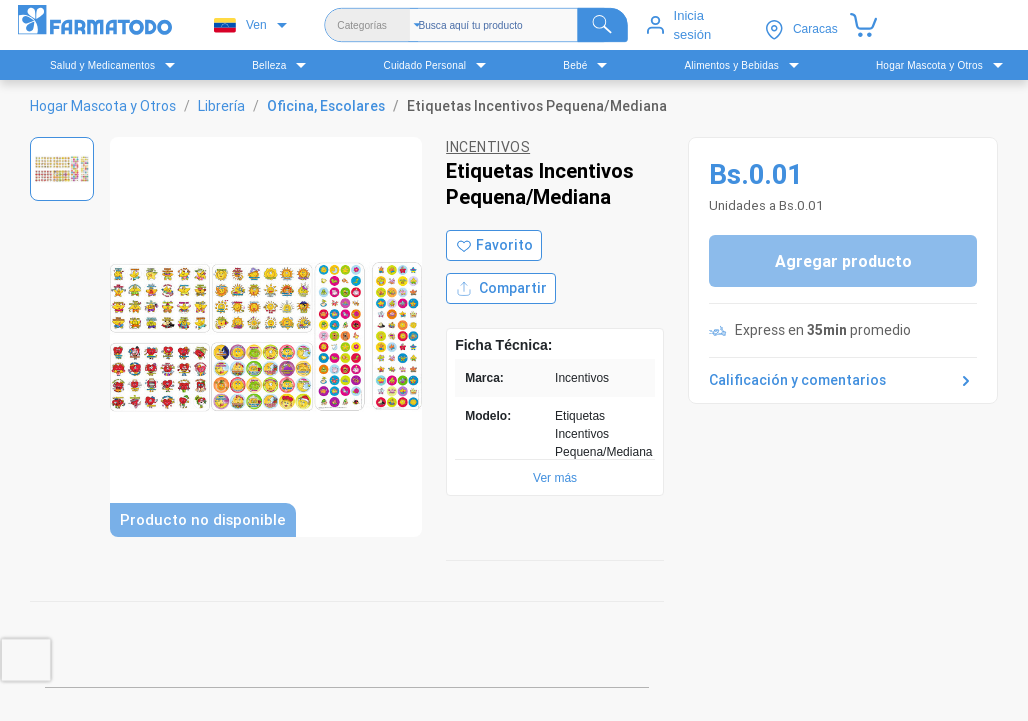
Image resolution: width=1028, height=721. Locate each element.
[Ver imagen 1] (62, 169)
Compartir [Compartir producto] (501, 288)
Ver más (555, 478)
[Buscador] (524, 25)
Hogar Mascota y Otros (103, 106)
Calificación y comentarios (843, 381)
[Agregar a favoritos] (494, 245)
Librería (221, 106)
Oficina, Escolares (326, 106)
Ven (240, 25)
